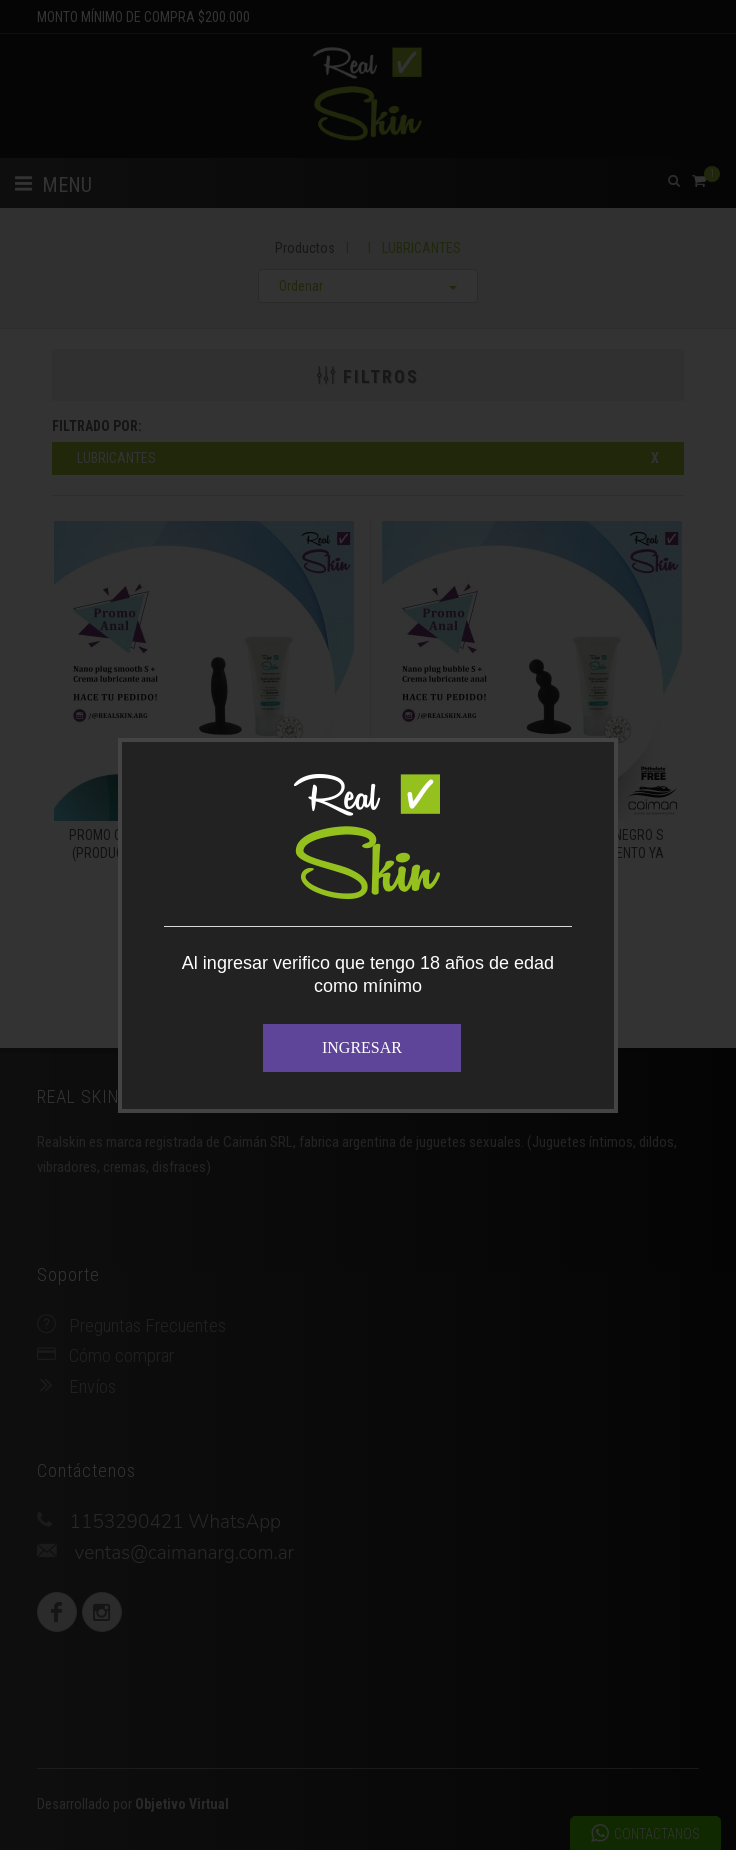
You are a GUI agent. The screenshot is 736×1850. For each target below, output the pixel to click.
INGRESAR (362, 1047)
